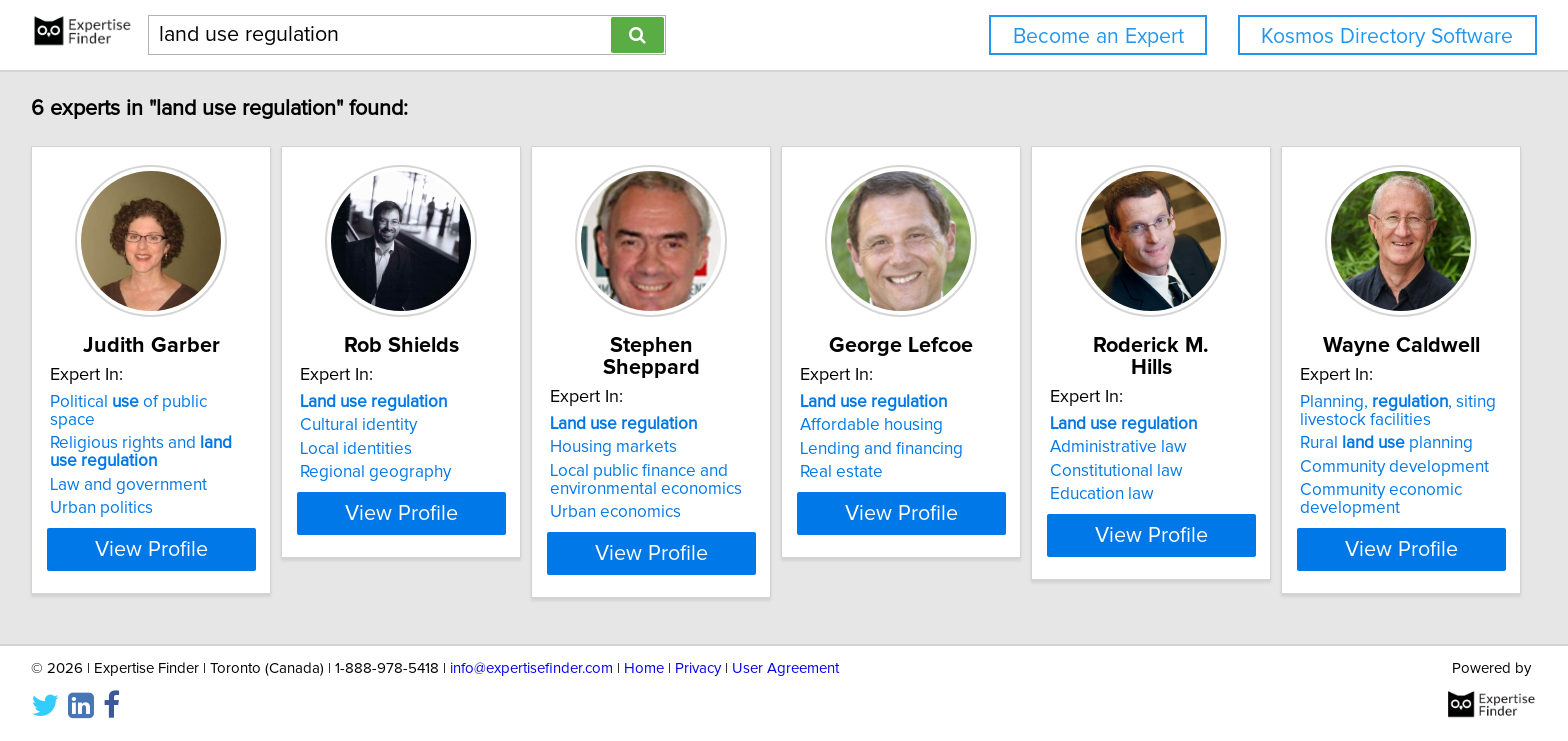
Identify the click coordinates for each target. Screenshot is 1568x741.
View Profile (179, 549)
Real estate (994, 472)
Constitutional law (1319, 449)
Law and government (131, 467)
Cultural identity (411, 425)
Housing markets (716, 425)
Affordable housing (1024, 425)
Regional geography (428, 472)
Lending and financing (1034, 449)
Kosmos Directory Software (1387, 36)
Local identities (409, 449)
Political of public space (156, 402)
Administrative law (1321, 425)
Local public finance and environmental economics (749, 458)
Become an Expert (1098, 36)
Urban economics (718, 490)
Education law (1305, 472)
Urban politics (104, 490)
